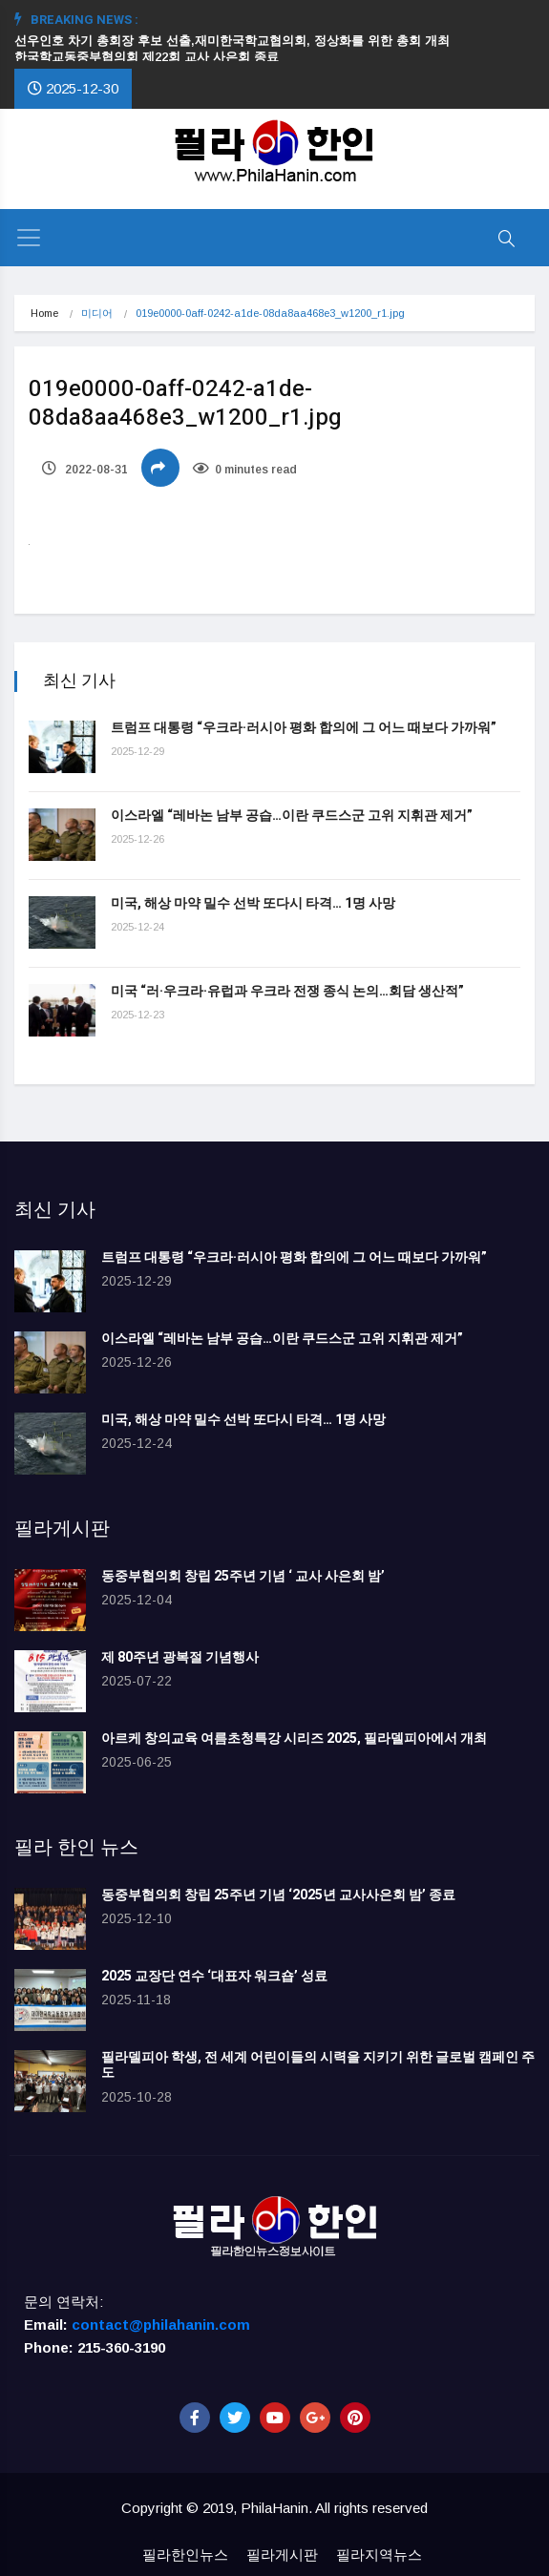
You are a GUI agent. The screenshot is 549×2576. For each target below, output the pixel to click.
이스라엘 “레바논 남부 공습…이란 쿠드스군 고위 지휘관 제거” (292, 816)
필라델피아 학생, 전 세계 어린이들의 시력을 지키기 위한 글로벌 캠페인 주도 (318, 2065)
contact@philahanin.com (161, 2324)
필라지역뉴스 (379, 2554)
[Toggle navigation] (28, 237)
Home (44, 313)
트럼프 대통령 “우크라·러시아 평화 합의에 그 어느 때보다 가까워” (303, 728)
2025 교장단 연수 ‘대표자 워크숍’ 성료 (214, 1976)
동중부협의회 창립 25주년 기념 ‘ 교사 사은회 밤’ (243, 1576)
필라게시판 (282, 2554)
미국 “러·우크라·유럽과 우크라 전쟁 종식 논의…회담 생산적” (287, 991)
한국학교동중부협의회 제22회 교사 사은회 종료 (146, 57)
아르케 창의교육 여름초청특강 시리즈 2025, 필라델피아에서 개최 (294, 1738)
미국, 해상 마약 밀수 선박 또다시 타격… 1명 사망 (253, 903)
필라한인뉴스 (185, 2554)
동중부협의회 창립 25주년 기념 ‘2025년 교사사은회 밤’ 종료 (278, 1895)
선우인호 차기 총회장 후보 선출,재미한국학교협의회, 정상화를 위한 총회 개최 (239, 40)
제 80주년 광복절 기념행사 (182, 1657)
